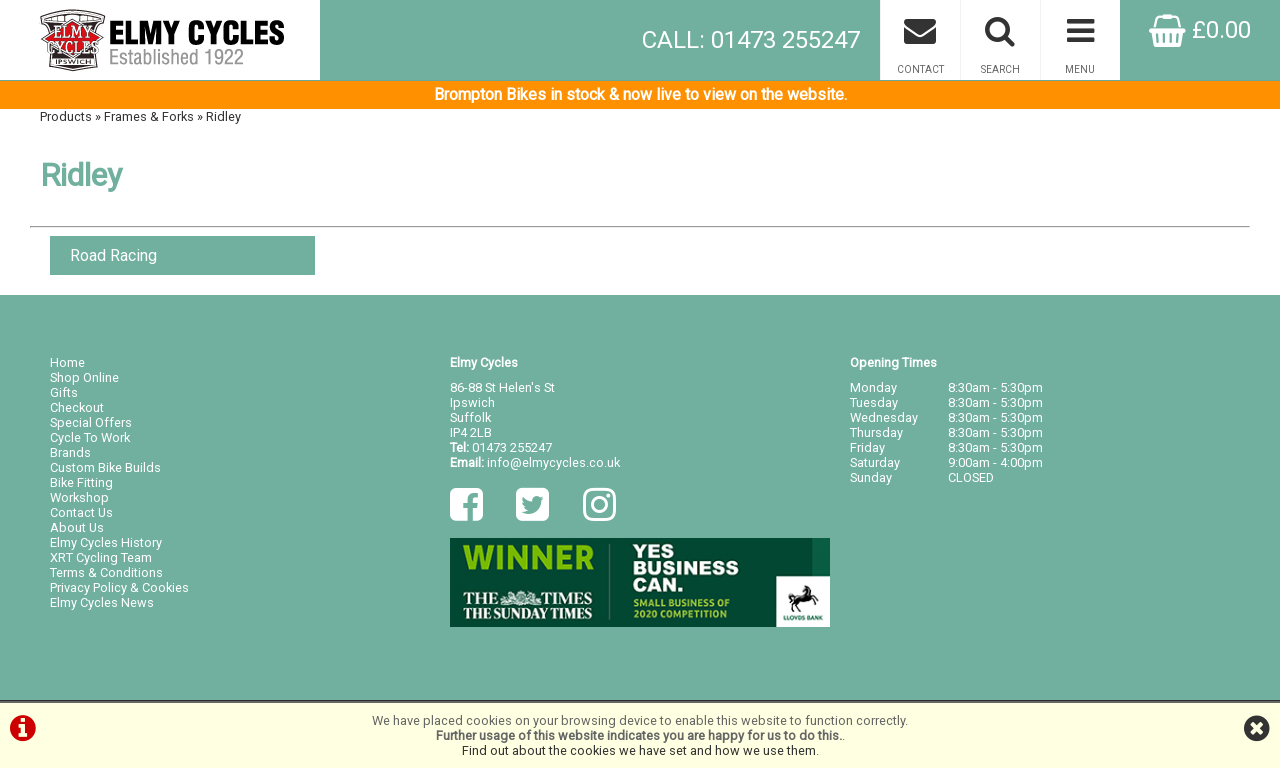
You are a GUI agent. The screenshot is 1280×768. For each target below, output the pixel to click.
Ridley (223, 116)
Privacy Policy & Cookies (119, 587)
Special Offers (91, 422)
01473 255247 (512, 447)
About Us (77, 527)
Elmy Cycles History (106, 542)
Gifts (64, 392)
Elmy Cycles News (102, 602)
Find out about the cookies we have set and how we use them (639, 750)
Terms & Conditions (106, 572)
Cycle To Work (90, 437)
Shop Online (84, 377)
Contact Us (81, 512)
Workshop (79, 497)
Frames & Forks (149, 116)
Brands (70, 452)
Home (67, 362)
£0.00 (1200, 30)
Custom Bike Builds (105, 467)
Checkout (77, 407)
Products (66, 116)
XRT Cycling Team (101, 557)
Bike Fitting (81, 482)
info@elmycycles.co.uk (553, 462)
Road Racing (113, 255)
